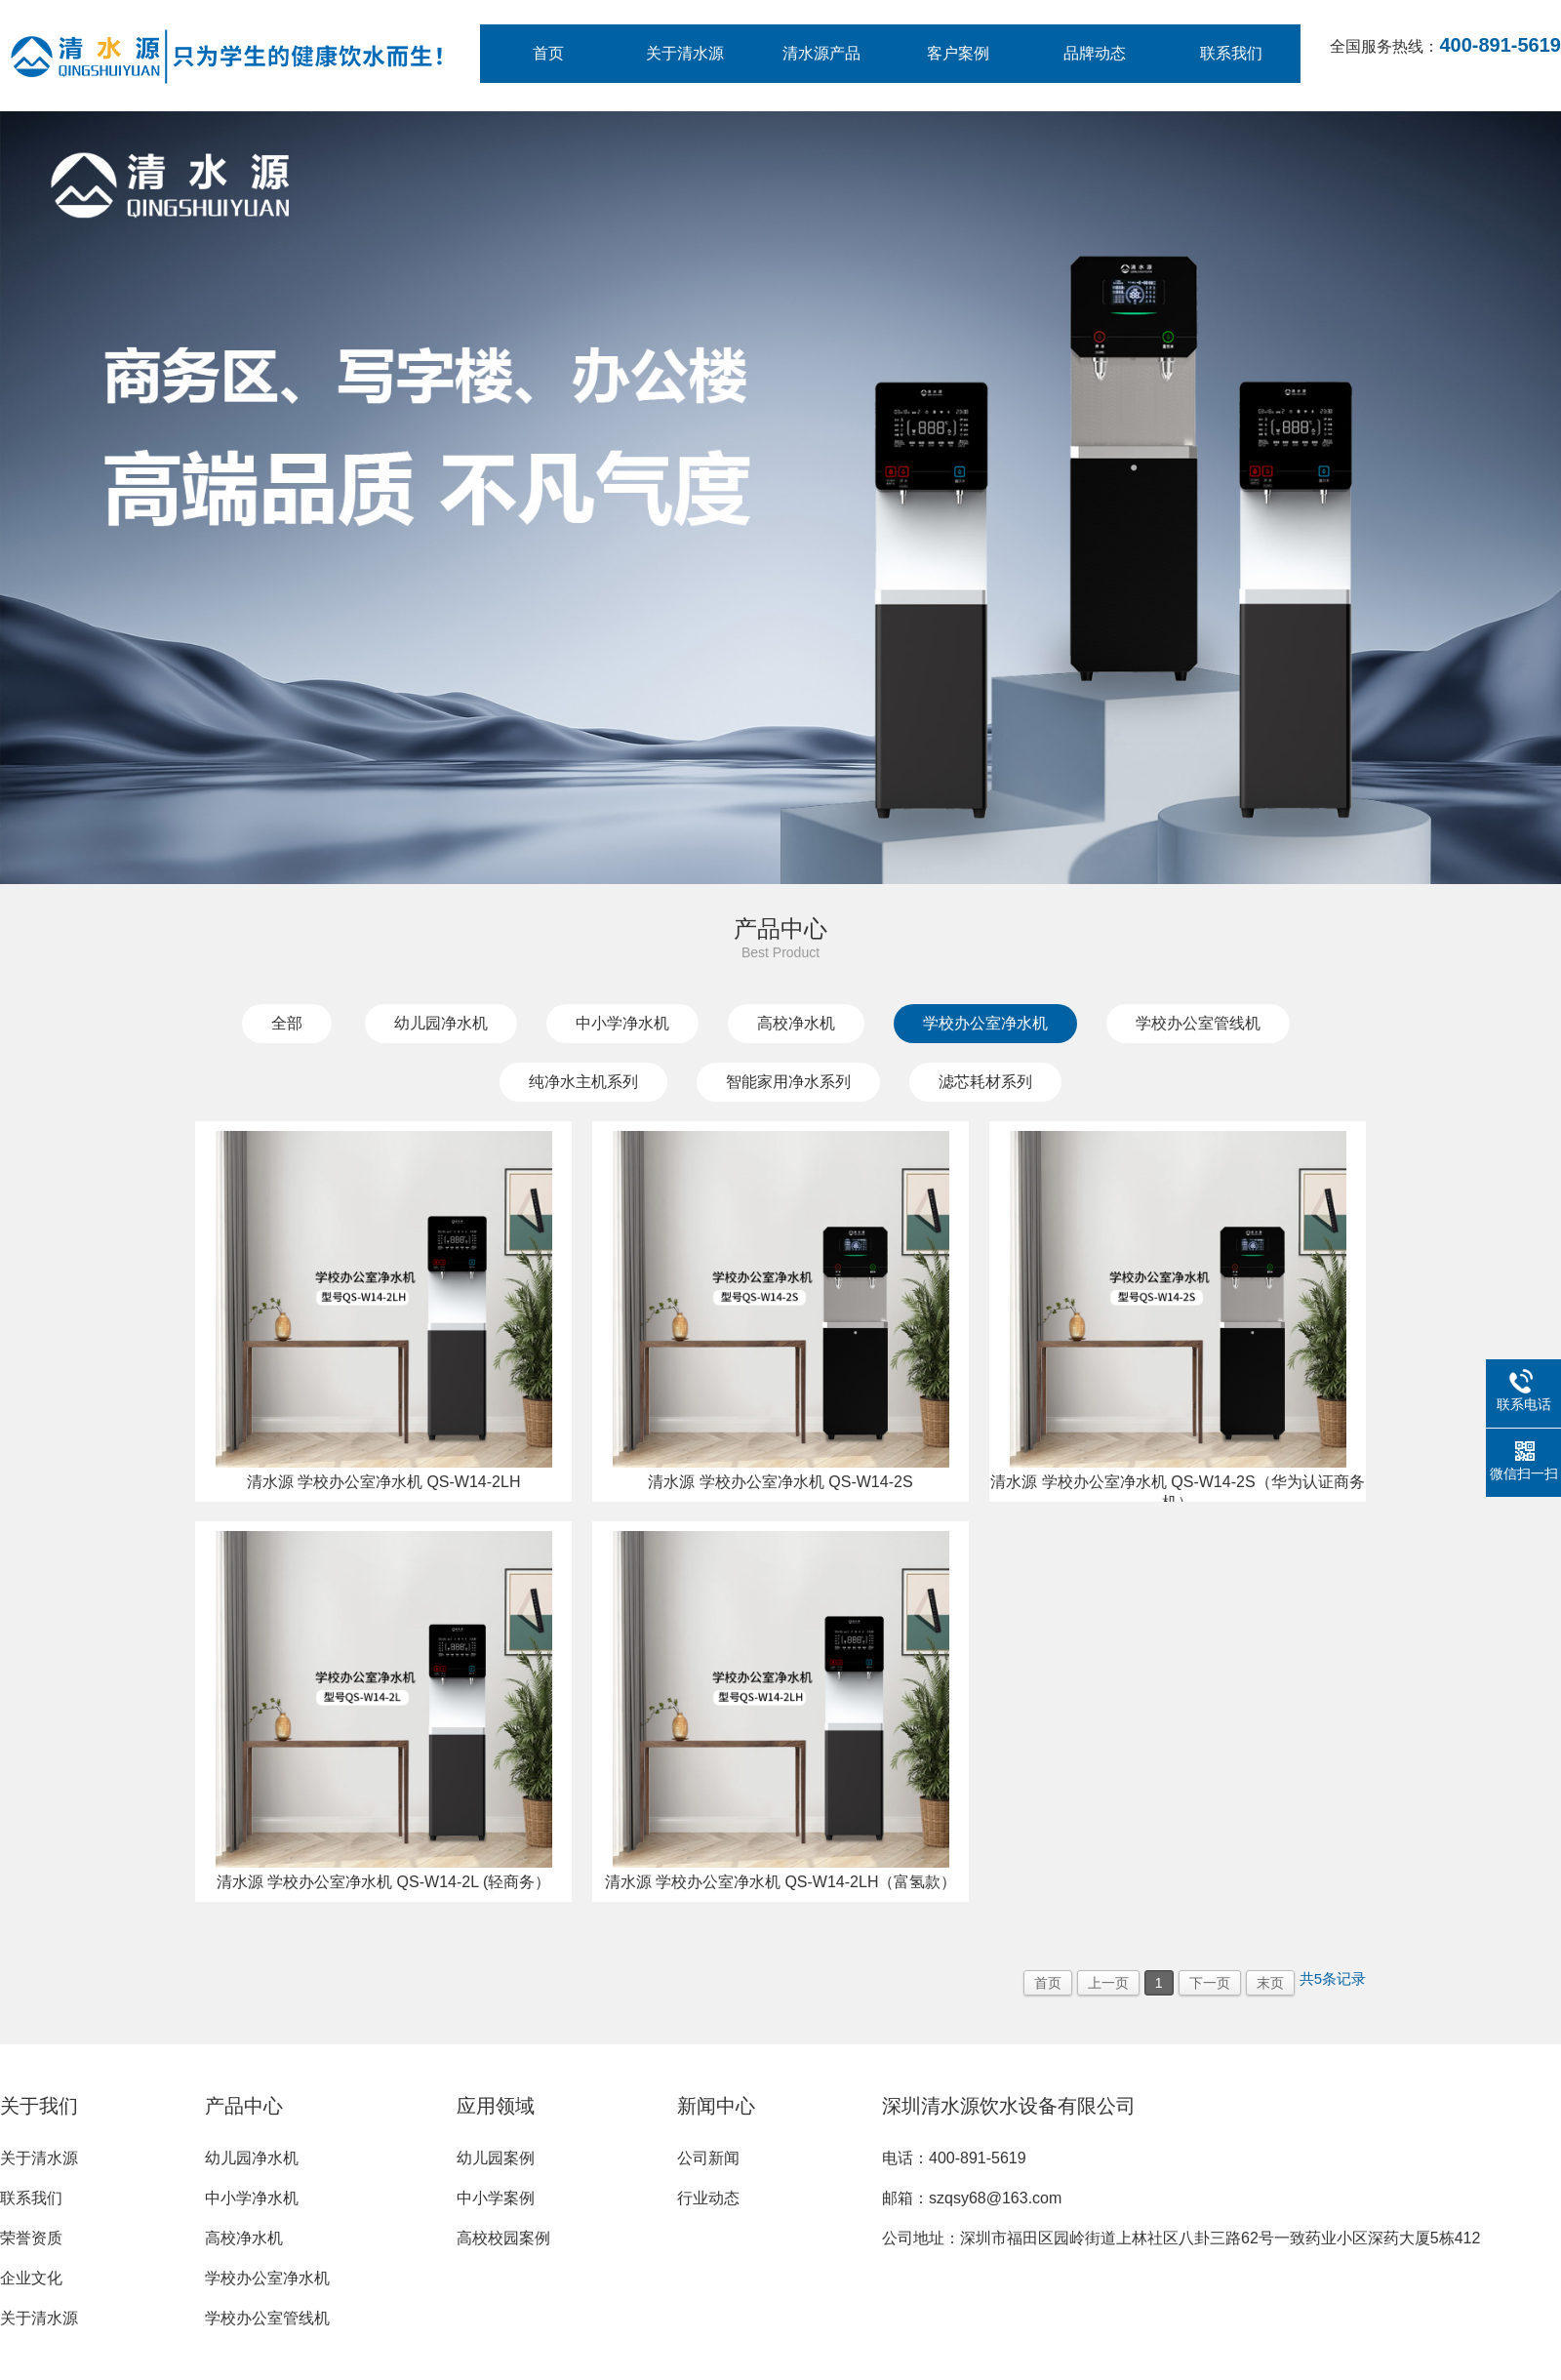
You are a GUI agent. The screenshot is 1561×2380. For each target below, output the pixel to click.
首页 (548, 53)
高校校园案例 (503, 2238)
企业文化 (31, 2278)
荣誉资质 (31, 2238)
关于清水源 (685, 53)
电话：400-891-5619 (954, 2158)
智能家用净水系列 (788, 1081)
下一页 (1209, 1983)
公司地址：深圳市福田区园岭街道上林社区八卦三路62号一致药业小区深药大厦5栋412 (1181, 2238)
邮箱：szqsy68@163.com (971, 2198)
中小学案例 (496, 2198)
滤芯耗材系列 (985, 1081)
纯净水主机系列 (583, 1081)
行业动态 (708, 2198)
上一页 (1108, 1983)
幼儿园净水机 (441, 1023)
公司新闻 (708, 2158)
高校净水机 (796, 1023)
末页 (1270, 1983)
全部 (286, 1023)
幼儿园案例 (496, 2158)
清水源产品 (821, 53)
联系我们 (1231, 53)
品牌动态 (1094, 53)
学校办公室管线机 (1198, 1023)
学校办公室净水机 (985, 1023)
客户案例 (958, 53)
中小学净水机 (622, 1023)
